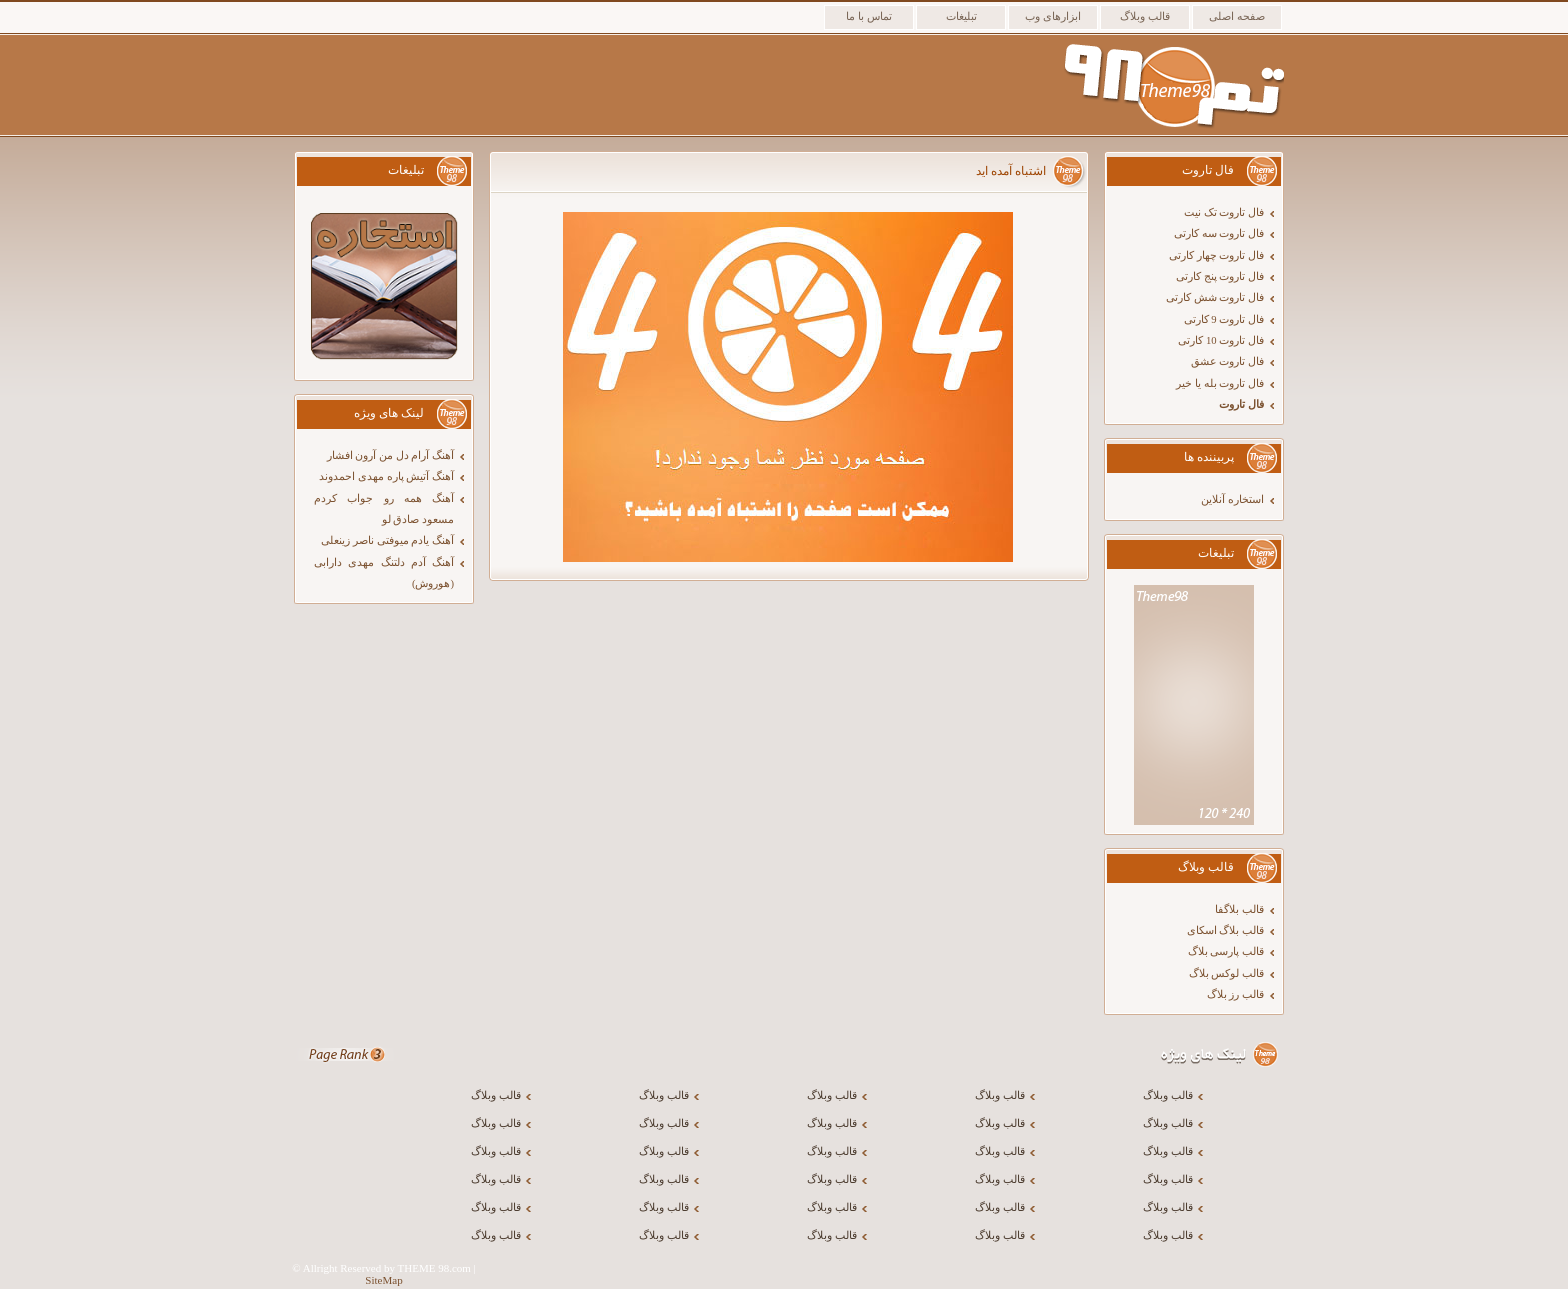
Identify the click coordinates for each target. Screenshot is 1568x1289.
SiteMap (383, 1280)
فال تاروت (1241, 404)
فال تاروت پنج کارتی (1220, 276)
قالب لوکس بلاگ (1226, 973)
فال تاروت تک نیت (1224, 212)
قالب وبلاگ (1145, 16)
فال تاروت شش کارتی (1215, 297)
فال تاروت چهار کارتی (1216, 255)
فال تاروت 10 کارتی (1221, 340)
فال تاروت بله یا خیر (1220, 383)
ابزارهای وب (1053, 16)
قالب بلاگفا (1239, 909)
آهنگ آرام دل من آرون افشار (390, 455)
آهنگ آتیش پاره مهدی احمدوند (386, 476)
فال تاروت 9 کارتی (1224, 319)
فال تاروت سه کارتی (1219, 233)
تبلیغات (961, 16)
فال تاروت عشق (1227, 361)
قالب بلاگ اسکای (1225, 930)
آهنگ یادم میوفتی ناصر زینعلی (387, 540)
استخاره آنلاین (1232, 499)
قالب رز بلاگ (1235, 994)
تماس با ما (868, 16)
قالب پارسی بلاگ (1226, 951)
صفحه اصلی (1237, 16)
